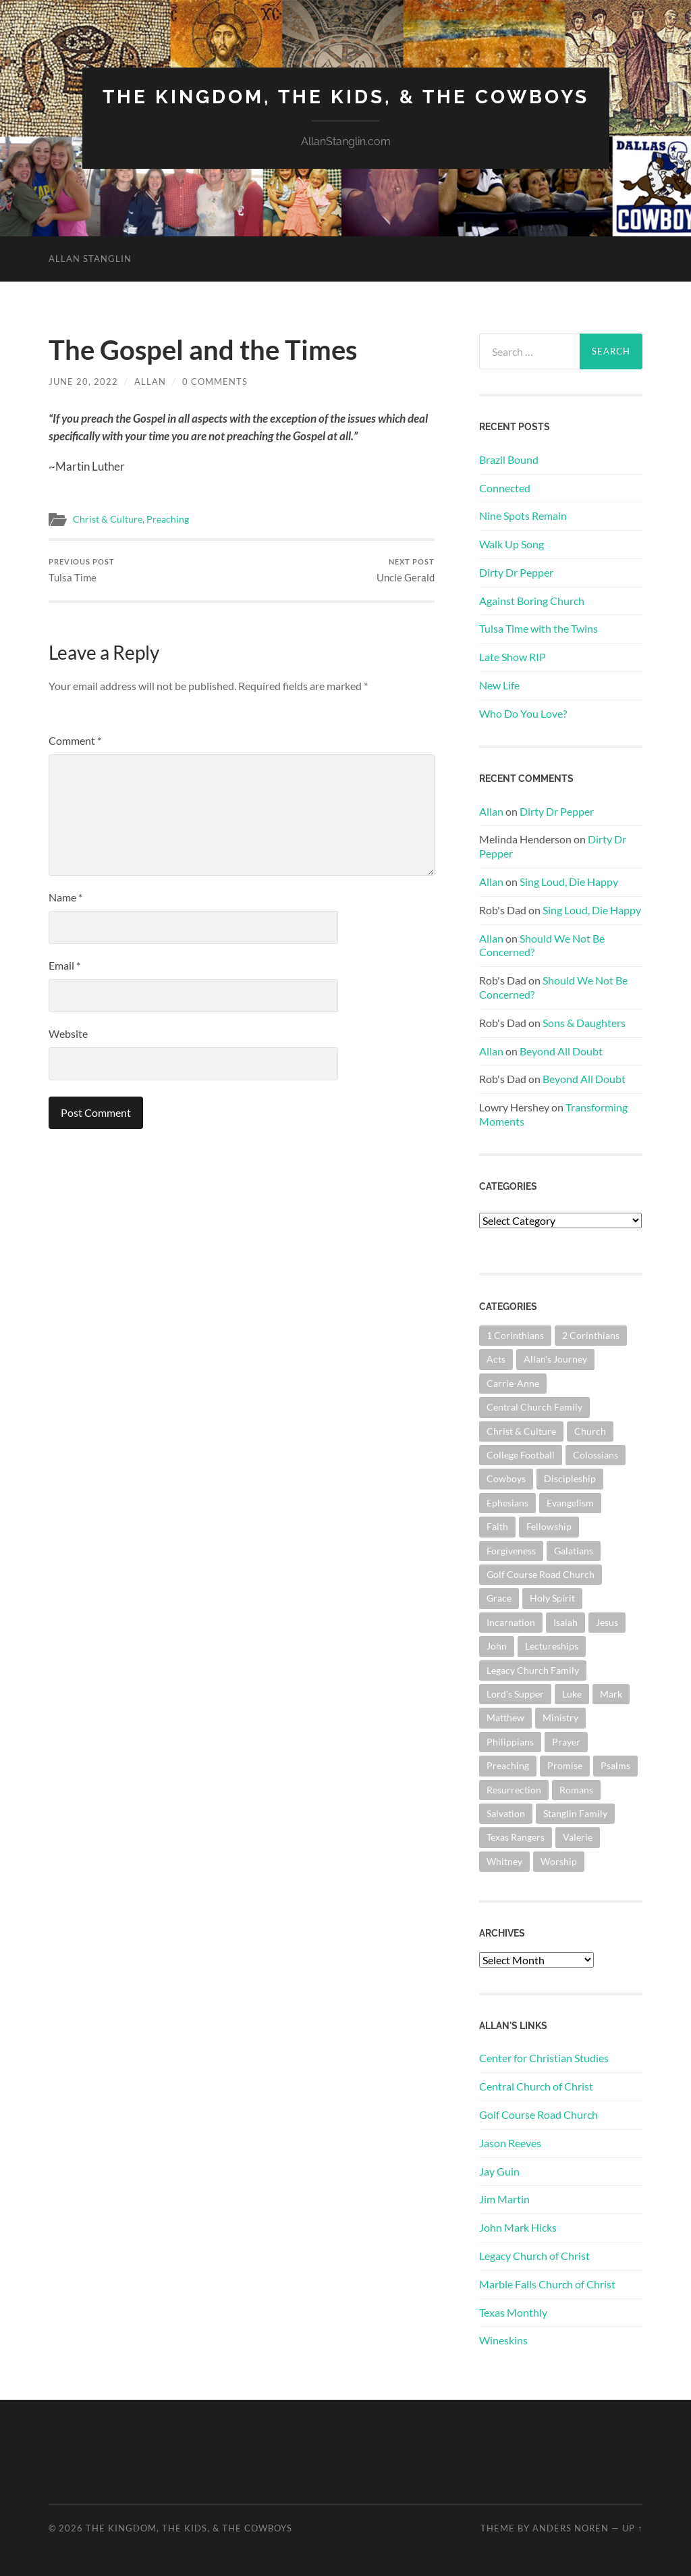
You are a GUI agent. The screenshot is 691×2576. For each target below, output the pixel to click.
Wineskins (503, 2340)
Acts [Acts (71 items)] (496, 1359)
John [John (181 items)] (497, 1646)
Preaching (167, 519)
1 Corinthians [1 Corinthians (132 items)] (515, 1335)
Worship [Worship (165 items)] (559, 1861)
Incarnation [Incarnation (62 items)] (511, 1622)
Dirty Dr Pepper (516, 572)
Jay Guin (499, 2171)
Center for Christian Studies (544, 2057)
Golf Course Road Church (538, 2114)
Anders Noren (570, 2528)
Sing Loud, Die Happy (569, 881)
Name (65, 897)
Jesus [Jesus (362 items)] (607, 1622)
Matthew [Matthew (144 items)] (505, 1717)
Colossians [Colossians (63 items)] (595, 1455)
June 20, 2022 (83, 381)
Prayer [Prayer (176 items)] (566, 1741)
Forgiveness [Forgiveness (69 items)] (511, 1550)
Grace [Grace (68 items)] (499, 1598)
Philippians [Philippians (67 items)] (510, 1741)
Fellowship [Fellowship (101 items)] (549, 1526)
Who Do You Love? (523, 713)
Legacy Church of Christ (534, 2255)
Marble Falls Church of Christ (547, 2284)
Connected (504, 487)
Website (68, 1033)
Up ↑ (632, 2528)
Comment (75, 740)
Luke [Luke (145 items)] (572, 1694)
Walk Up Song (511, 543)
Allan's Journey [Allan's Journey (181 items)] (555, 1359)
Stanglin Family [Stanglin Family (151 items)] (575, 1813)
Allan (150, 381)
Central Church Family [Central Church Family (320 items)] (534, 1407)
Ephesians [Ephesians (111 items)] (507, 1502)
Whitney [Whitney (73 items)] (504, 1861)
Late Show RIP (512, 656)
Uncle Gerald (406, 570)
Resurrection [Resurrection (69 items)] (514, 1789)
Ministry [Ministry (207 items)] (560, 1717)
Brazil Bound (508, 459)
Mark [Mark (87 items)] (611, 1694)
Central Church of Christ (536, 2086)
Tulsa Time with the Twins (538, 628)
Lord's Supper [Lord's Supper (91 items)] (515, 1694)
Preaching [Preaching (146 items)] (508, 1765)
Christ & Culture (107, 519)
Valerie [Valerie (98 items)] (577, 1837)
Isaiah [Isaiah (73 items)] (565, 1622)
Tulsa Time (82, 570)
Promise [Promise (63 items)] (564, 1765)
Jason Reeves (510, 2142)
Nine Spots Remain (523, 515)
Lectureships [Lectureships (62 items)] (551, 1646)
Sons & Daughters (584, 1022)
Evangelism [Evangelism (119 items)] (570, 1502)
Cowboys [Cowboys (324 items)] (506, 1478)
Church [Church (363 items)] (590, 1431)
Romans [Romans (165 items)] (576, 1789)
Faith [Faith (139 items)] (497, 1526)
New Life (499, 685)
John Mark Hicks (518, 2227)
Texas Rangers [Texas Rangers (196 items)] (516, 1837)
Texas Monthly (513, 2312)
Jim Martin (504, 2198)
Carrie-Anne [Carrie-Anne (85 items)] (513, 1383)
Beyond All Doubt (561, 1051)
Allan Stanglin (90, 258)
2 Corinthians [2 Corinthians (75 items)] (590, 1335)
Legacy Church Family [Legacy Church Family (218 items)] (533, 1670)
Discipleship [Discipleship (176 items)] (570, 1478)
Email (64, 965)
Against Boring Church (531, 600)
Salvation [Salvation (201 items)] (506, 1813)
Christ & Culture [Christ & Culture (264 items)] (521, 1431)
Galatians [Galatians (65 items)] (573, 1550)
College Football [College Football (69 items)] (521, 1455)
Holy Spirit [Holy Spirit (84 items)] (552, 1598)
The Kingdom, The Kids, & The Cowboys (346, 97)
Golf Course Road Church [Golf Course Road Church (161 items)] (541, 1574)
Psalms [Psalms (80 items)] (615, 1765)
